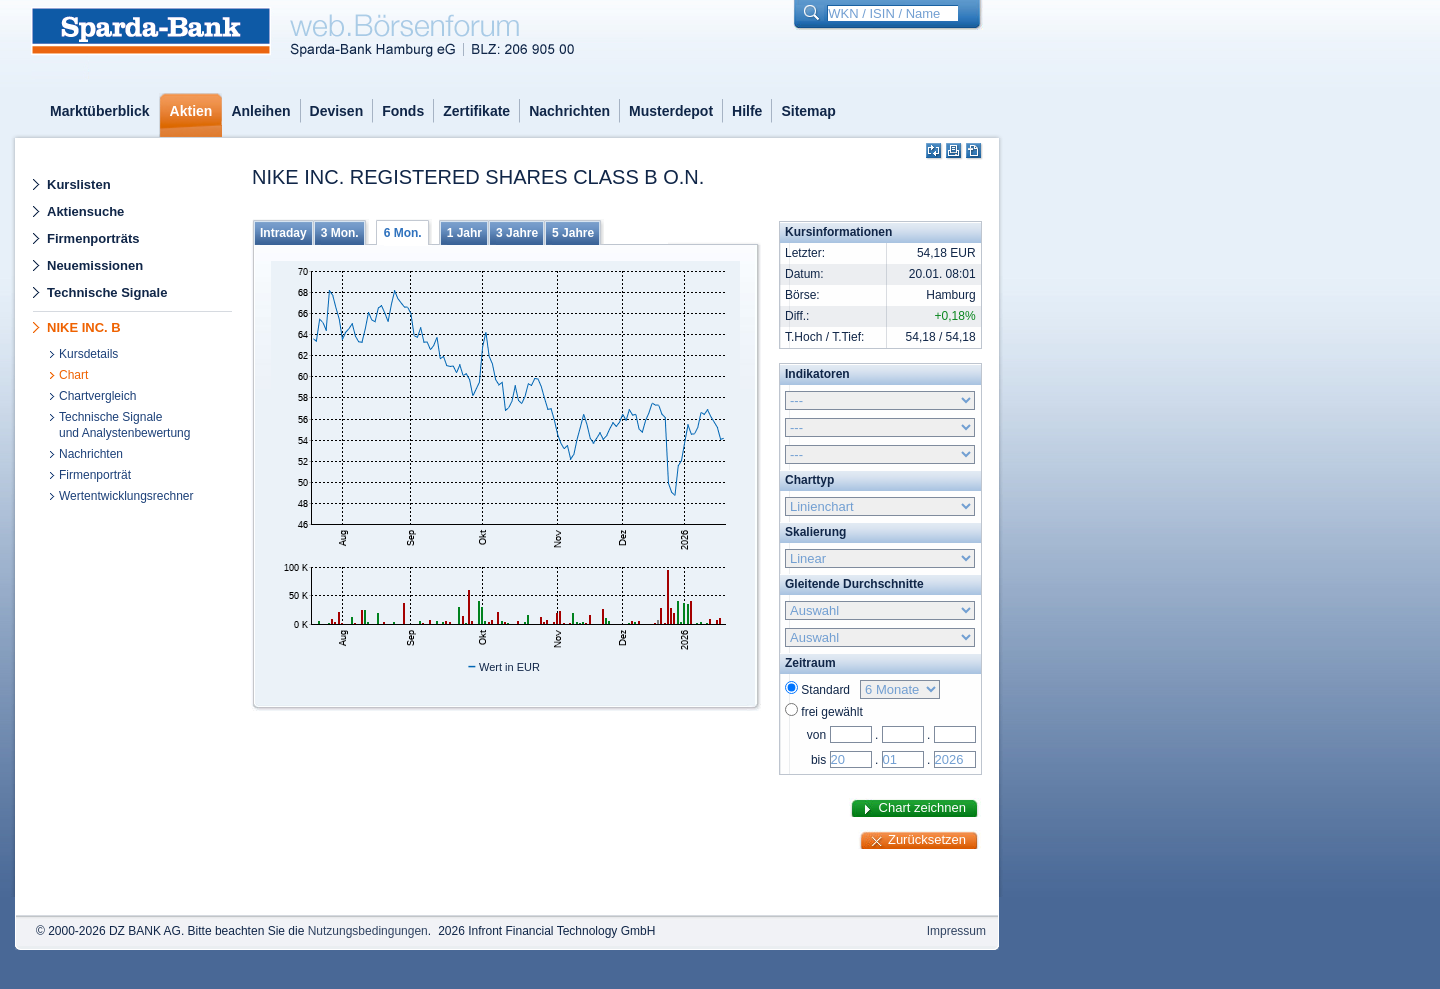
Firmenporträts (93, 238)
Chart (73, 375)
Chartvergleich (97, 396)
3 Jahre (517, 233)
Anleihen (260, 111)
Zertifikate (476, 111)
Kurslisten (79, 184)
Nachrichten (569, 111)
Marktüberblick (100, 111)
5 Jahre (573, 233)
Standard (828, 690)
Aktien (191, 111)
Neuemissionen (95, 265)
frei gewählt (831, 712)
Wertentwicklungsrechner (126, 496)
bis (818, 760)
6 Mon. (403, 233)
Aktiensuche (85, 211)
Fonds (403, 111)
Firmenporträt (95, 475)
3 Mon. (340, 233)
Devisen (337, 111)
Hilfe (747, 111)
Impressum (956, 931)
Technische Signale (107, 292)
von (816, 735)
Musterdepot (671, 111)
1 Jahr (464, 233)
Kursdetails (88, 354)
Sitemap (808, 111)
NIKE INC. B (84, 327)
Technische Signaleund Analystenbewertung (124, 425)
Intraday (283, 233)
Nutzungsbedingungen (368, 931)
